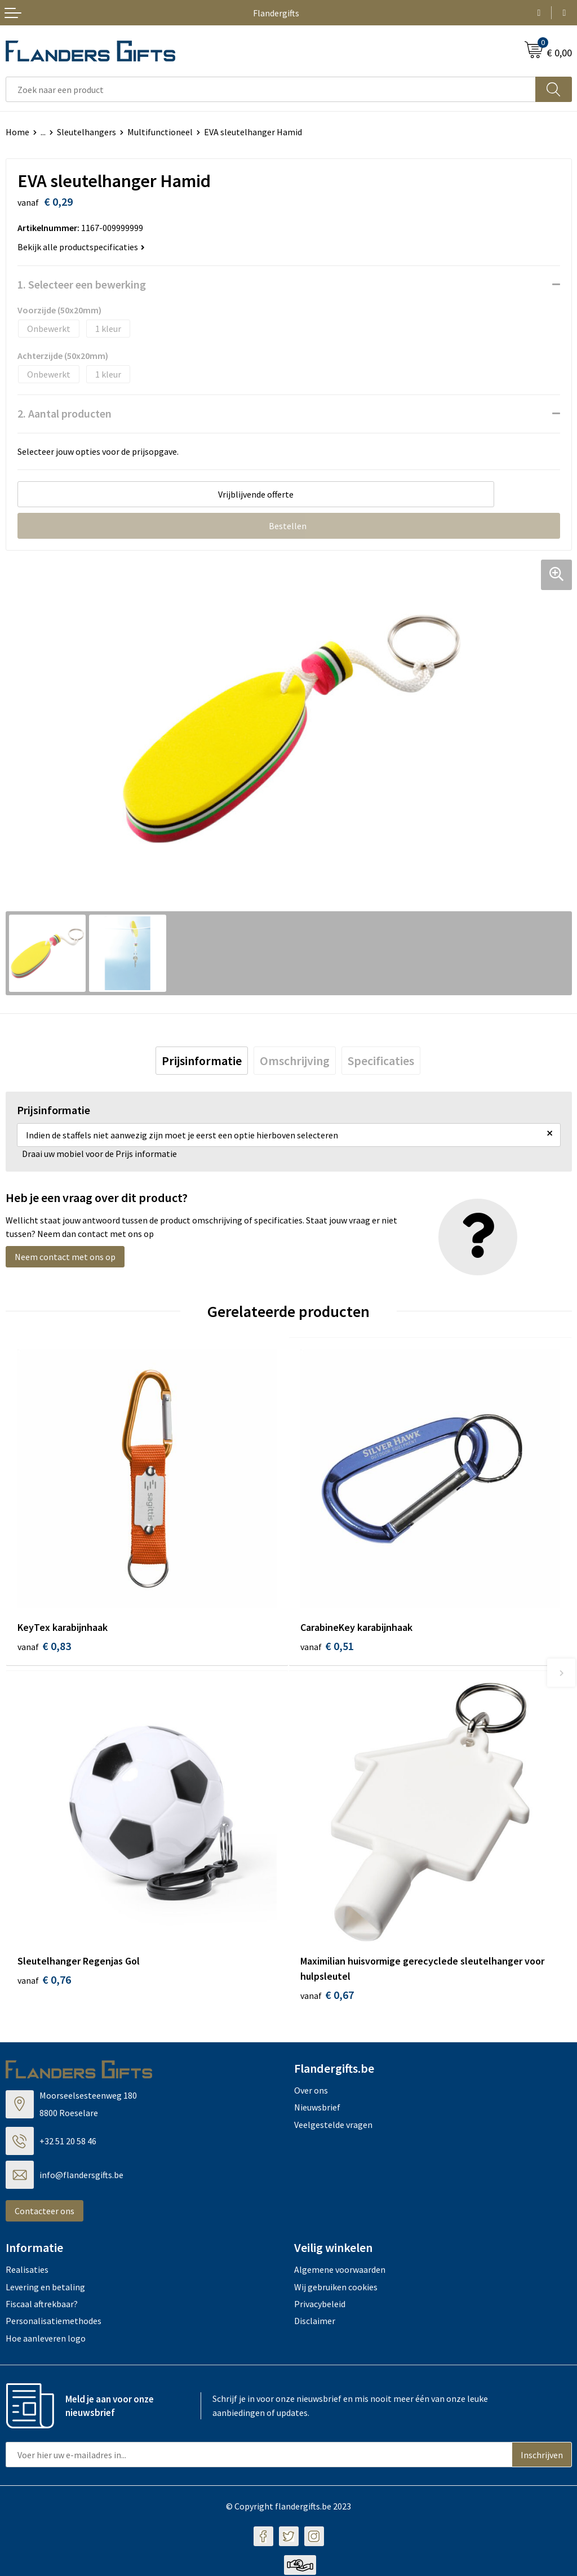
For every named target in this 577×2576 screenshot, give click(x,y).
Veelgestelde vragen (333, 2125)
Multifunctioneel (160, 132)
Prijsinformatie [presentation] (202, 1060)
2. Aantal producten (64, 413)
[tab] (202, 1061)
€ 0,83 (44, 1646)
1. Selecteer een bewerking (81, 284)
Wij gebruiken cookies (336, 2287)
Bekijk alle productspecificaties (81, 246)
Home (17, 132)
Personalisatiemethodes (53, 2321)
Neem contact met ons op (65, 1256)
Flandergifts (276, 13)
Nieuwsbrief (317, 2108)
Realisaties (27, 2270)
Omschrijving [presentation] (295, 1060)
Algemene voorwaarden (339, 2270)
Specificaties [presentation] (381, 1060)
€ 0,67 (327, 1996)
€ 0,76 (44, 1981)
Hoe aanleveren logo (46, 2339)
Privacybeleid (319, 2305)
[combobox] (271, 89)
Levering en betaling (45, 2287)
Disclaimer (314, 2321)
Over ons (311, 2091)
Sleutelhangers (86, 132)
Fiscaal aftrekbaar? (42, 2305)
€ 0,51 (327, 1646)
